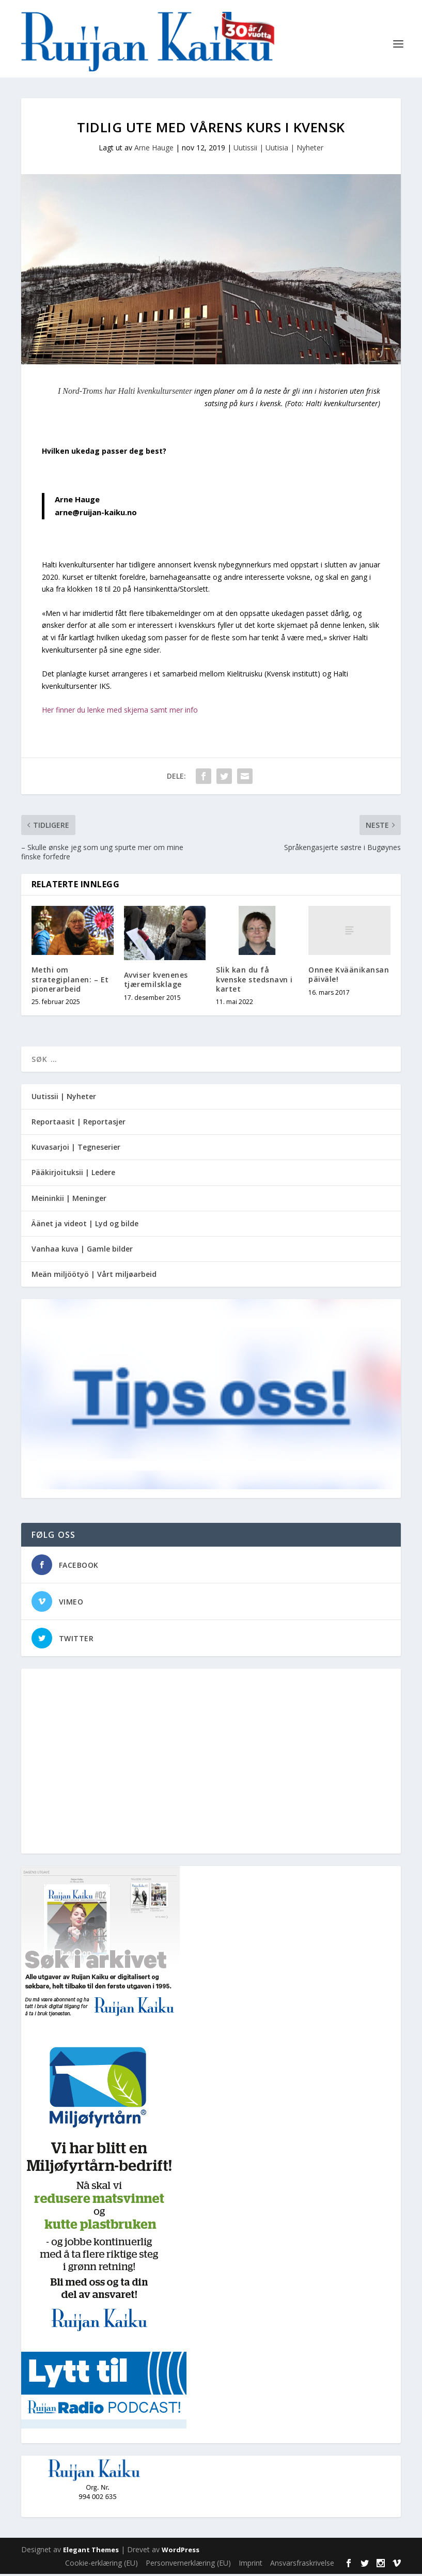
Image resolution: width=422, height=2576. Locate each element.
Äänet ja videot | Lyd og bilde (85, 1225)
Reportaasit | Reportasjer (79, 1124)
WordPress (180, 2551)
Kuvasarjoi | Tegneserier (76, 1149)
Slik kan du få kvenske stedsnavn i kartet (254, 981)
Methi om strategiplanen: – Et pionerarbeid (70, 981)
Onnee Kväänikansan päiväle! (348, 976)
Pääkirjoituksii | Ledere (73, 1175)
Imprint (250, 2565)
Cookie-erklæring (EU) (101, 2565)
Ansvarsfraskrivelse (302, 2565)
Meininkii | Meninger (69, 1200)
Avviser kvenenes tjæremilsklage (156, 981)
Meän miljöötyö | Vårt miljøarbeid (94, 1276)
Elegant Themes (91, 2551)
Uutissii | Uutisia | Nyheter (278, 150)
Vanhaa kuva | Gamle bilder (82, 1251)
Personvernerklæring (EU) (188, 2565)
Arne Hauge (154, 150)
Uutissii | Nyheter (64, 1098)
